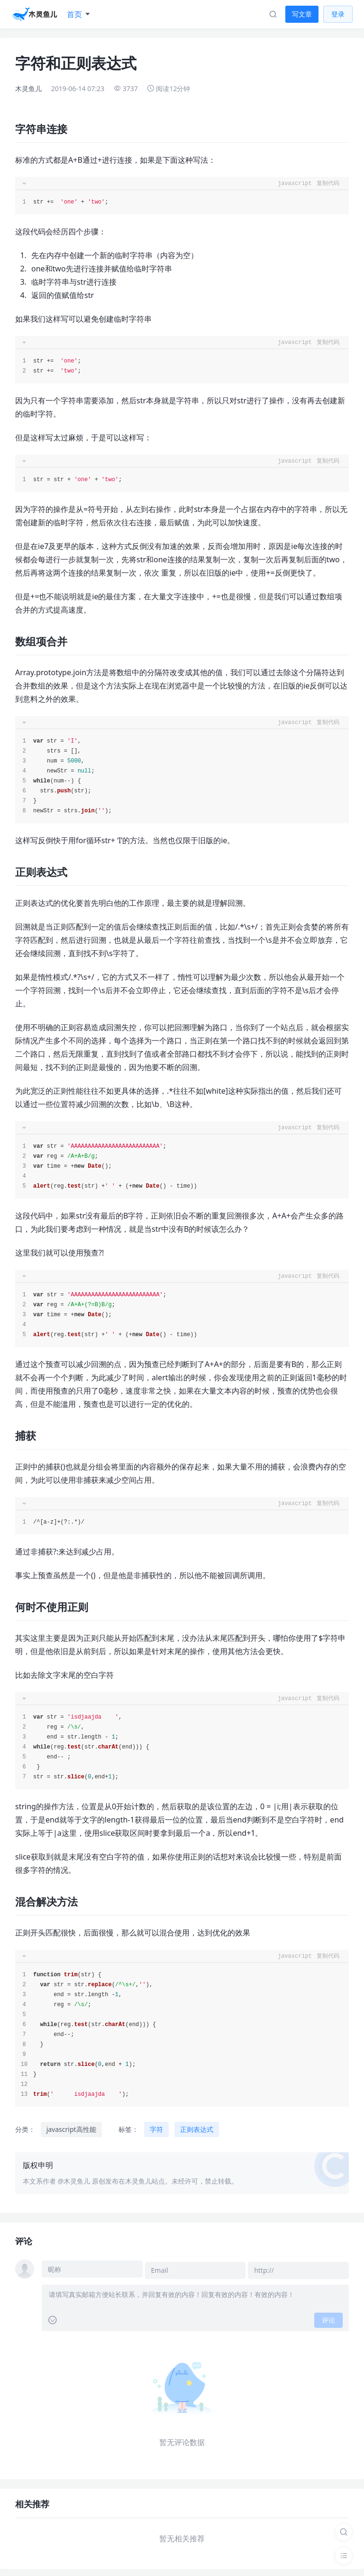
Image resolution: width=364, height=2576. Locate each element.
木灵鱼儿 (28, 88)
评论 (328, 2317)
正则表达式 (196, 2129)
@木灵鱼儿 (74, 2180)
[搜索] (343, 2531)
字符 (156, 2129)
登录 (338, 14)
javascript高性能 (71, 2129)
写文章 (302, 14)
